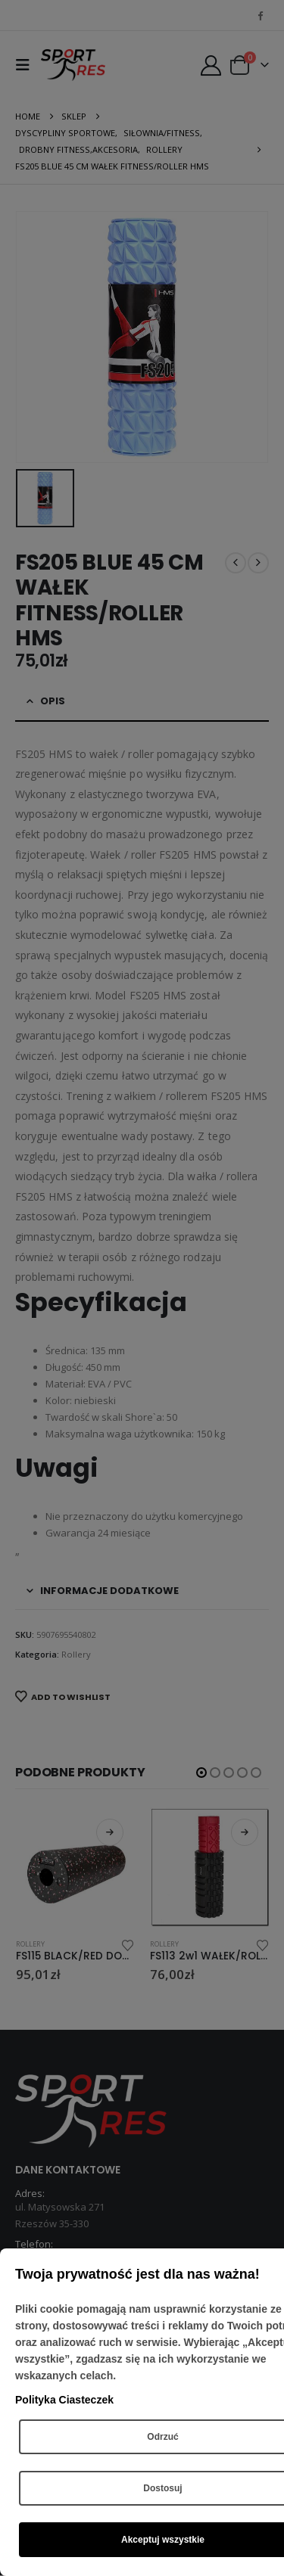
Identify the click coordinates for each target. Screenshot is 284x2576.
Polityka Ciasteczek (64, 2400)
